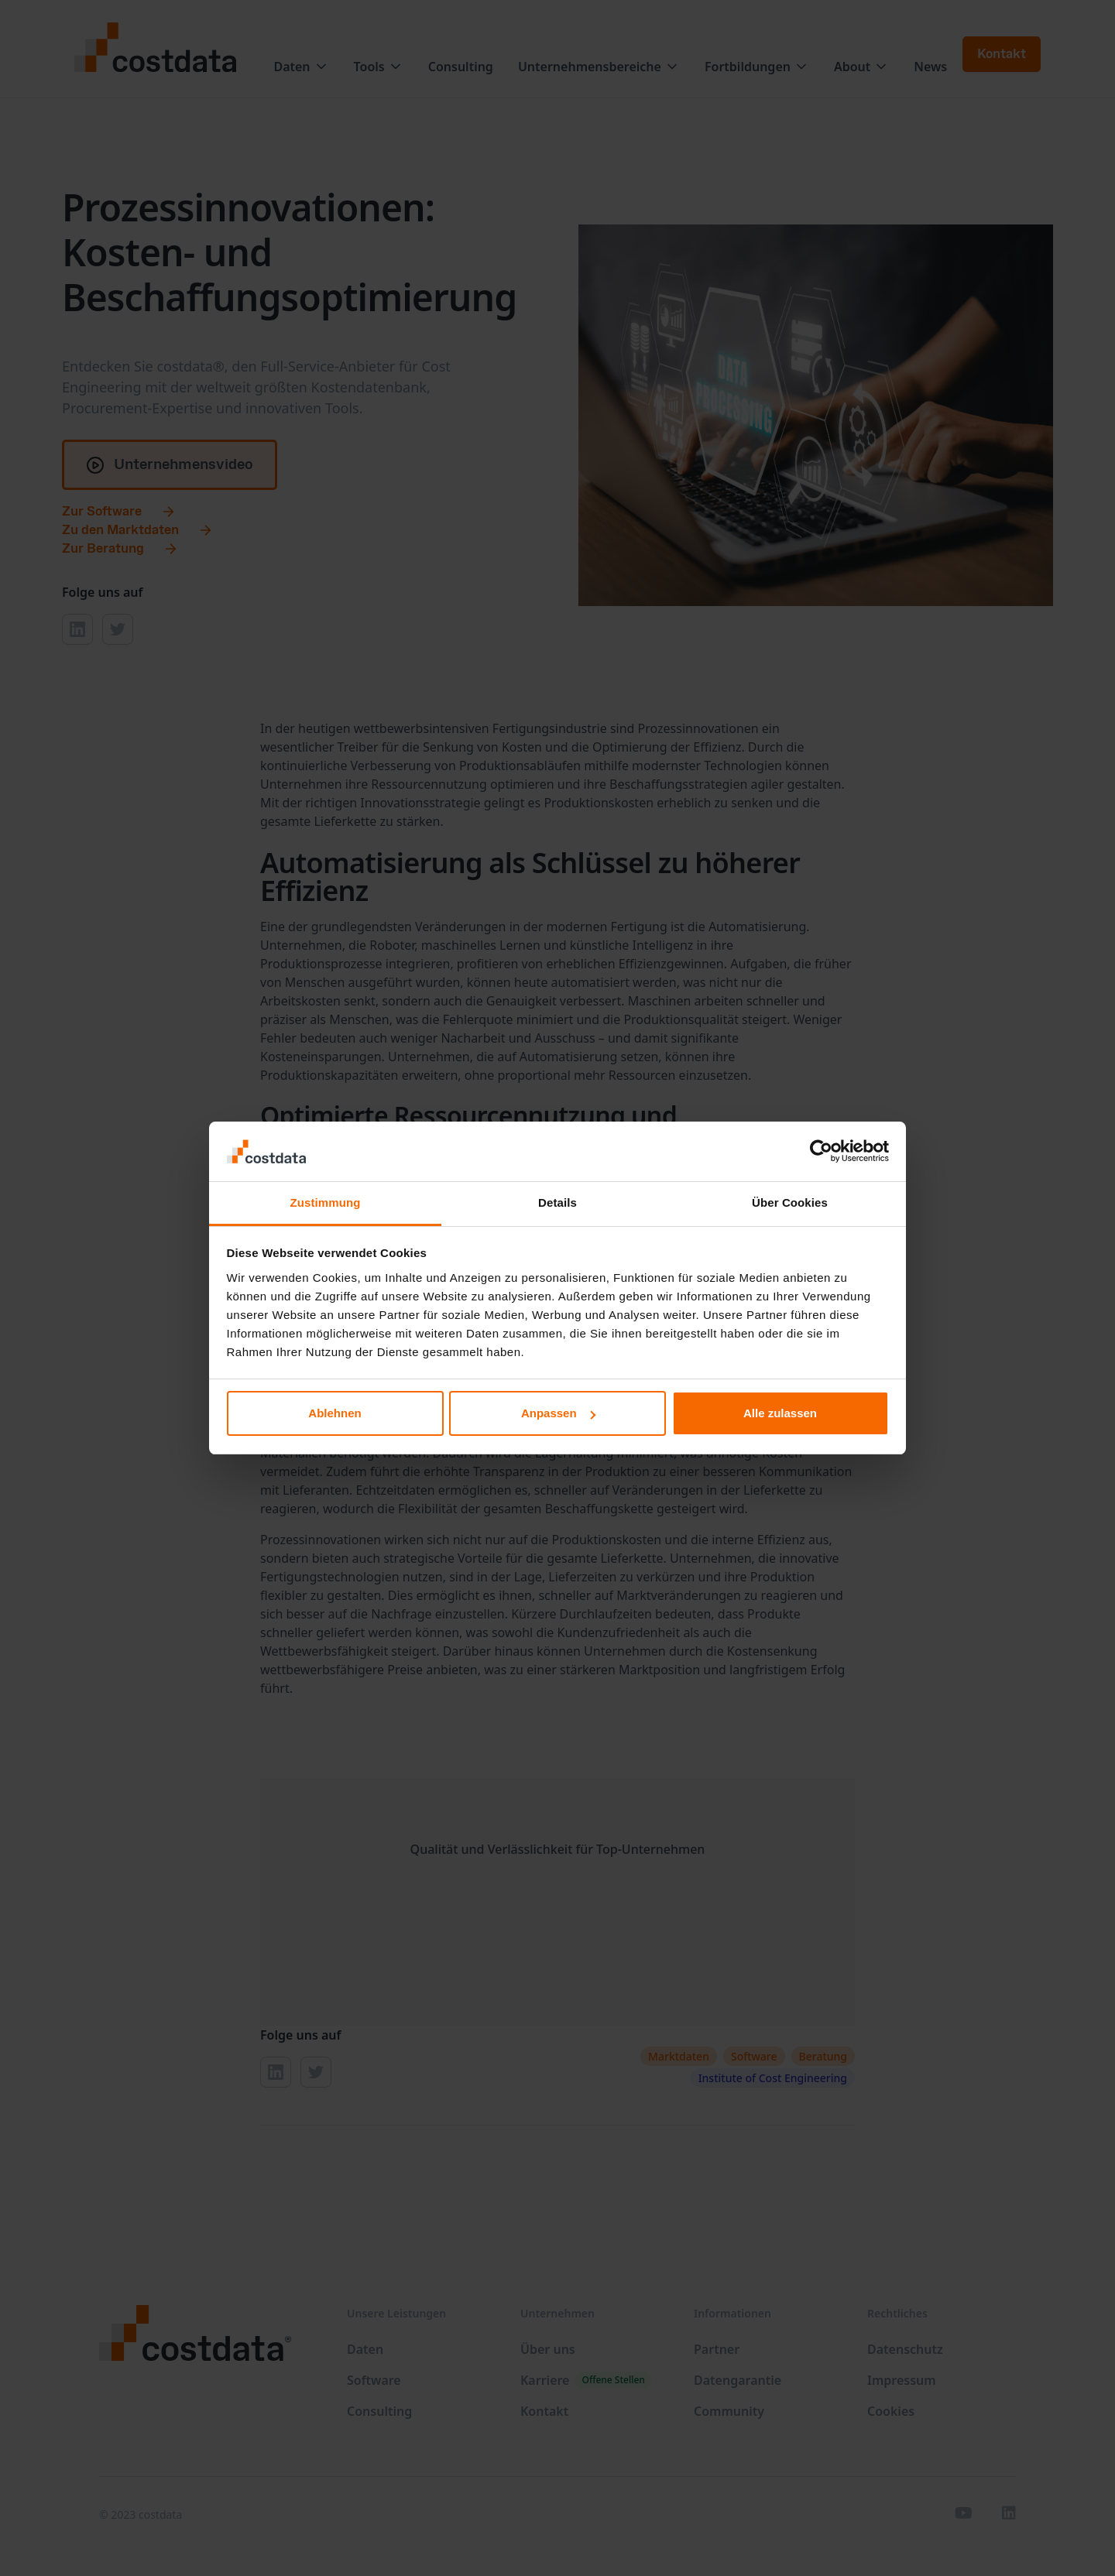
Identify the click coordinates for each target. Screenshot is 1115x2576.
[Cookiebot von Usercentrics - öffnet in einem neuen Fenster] (821, 1151)
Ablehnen (334, 1413)
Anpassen (558, 1413)
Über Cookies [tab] (790, 1202)
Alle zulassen (780, 1413)
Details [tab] (557, 1202)
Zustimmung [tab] (325, 1202)
